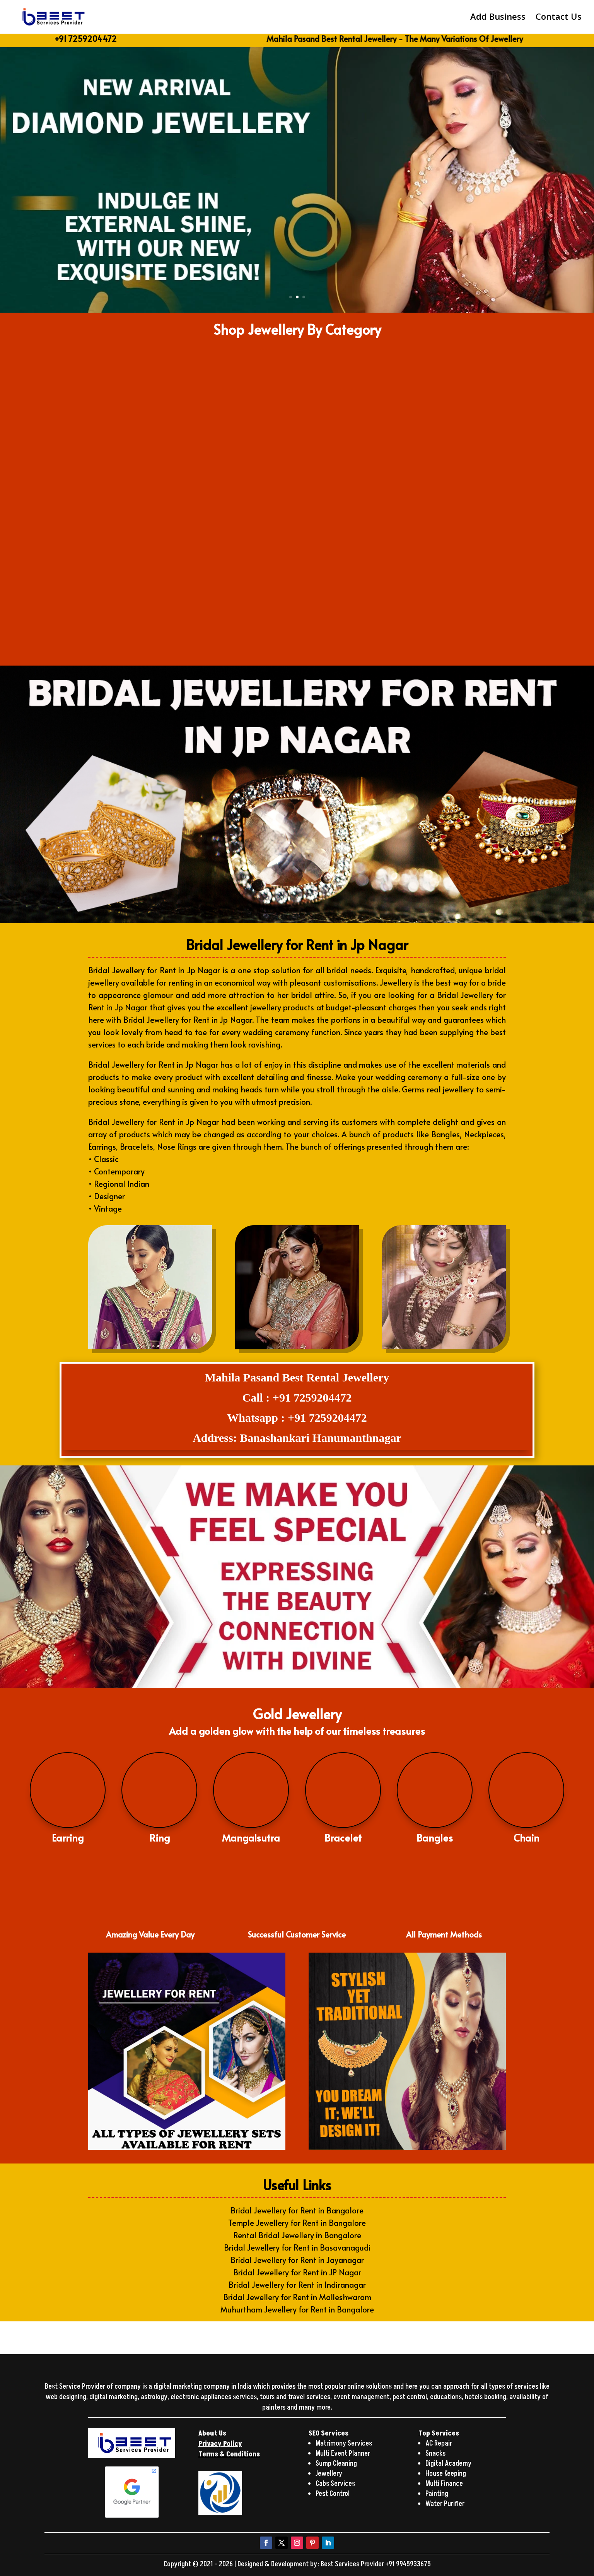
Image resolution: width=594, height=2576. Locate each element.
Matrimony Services (344, 2443)
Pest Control (333, 2494)
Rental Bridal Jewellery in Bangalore (297, 2235)
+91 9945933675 (408, 2564)
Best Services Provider (353, 2564)
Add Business (498, 19)
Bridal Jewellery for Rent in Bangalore (297, 2210)
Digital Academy (448, 2463)
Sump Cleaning (336, 2463)
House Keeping (445, 2473)
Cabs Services (335, 2484)
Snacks (435, 2453)
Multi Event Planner (343, 2453)
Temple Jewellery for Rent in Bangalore (297, 2222)
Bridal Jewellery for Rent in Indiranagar (297, 2284)
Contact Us (559, 19)
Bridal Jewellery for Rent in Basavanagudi (297, 2247)
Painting (436, 2494)
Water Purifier (444, 2504)
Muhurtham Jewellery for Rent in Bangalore (297, 2309)
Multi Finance (444, 2484)
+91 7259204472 (85, 38)
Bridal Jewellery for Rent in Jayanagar (297, 2259)
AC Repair (438, 2443)
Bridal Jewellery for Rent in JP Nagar (297, 2272)
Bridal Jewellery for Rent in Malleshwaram (297, 2297)
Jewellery (329, 2473)
